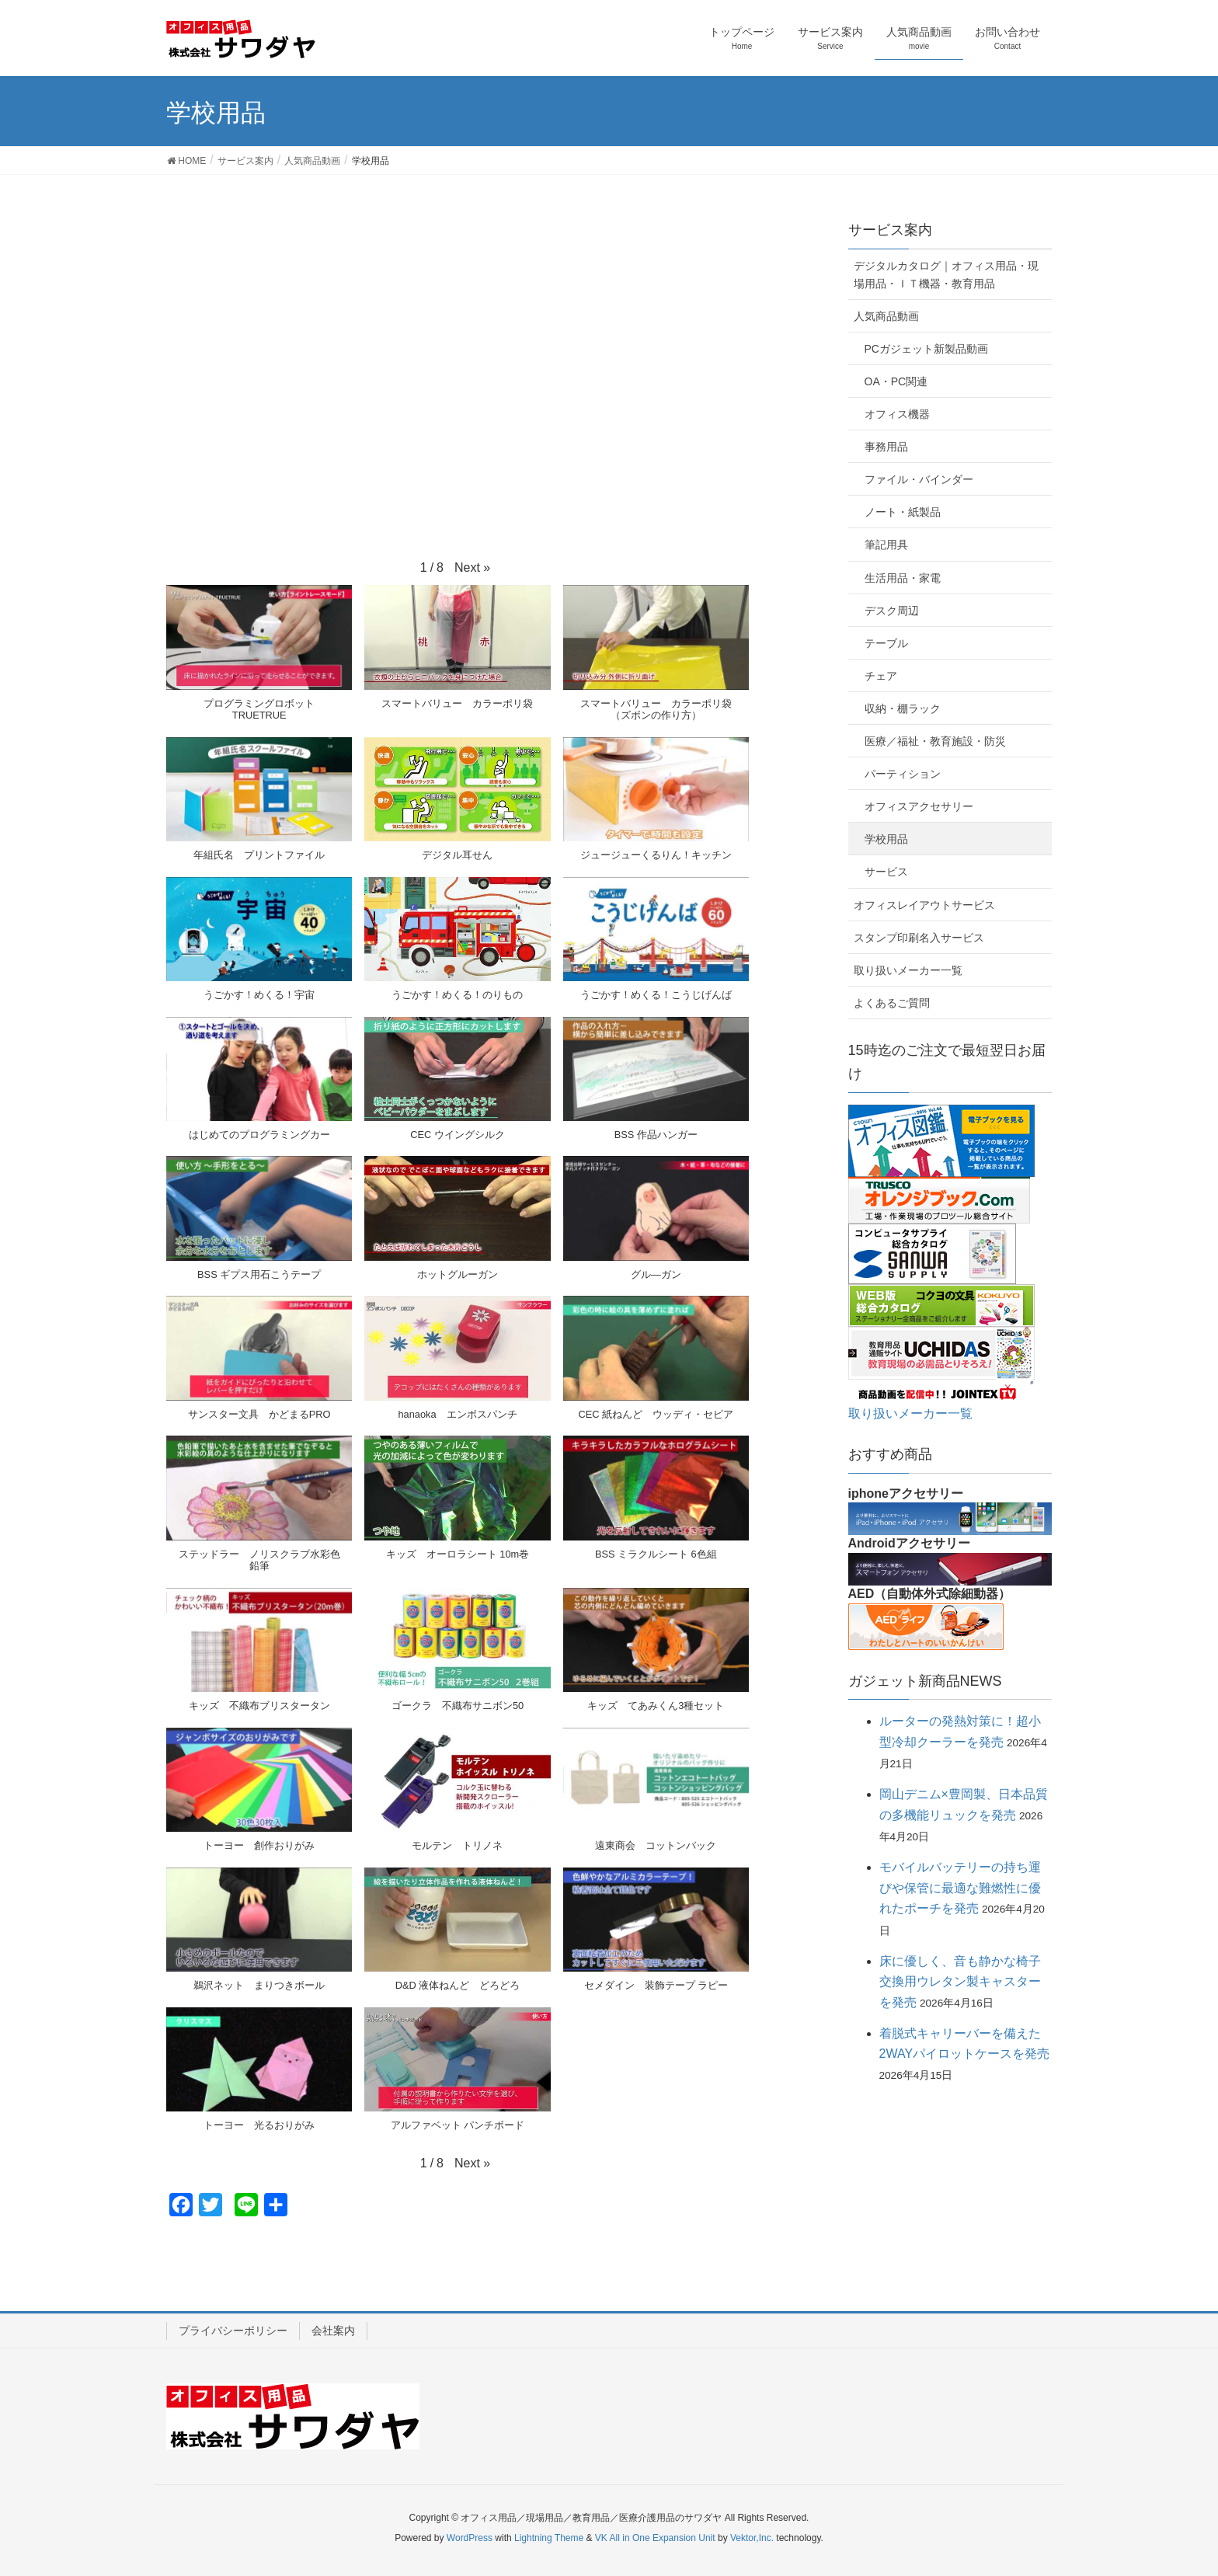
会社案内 (333, 2330)
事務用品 (886, 446)
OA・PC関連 (896, 381)
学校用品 (886, 839)
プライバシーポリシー (233, 2330)
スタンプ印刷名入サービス (919, 937)
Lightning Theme (548, 2537)
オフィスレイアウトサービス (924, 905)
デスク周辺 (892, 610)
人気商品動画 (886, 316)
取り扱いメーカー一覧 (908, 970)
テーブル (886, 643)
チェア (881, 676)
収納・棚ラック (903, 708)
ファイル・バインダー (919, 479)
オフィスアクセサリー (919, 806)
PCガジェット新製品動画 (926, 349)
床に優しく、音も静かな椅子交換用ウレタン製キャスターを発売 (960, 1982)
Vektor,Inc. (752, 2537)
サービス (886, 871)
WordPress (469, 2537)
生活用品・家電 (903, 578)
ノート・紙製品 (903, 512)
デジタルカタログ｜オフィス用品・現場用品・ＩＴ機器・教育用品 (946, 274)
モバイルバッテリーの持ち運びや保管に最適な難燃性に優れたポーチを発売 (960, 1888)
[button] (472, 568)
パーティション (903, 774)
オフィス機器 (897, 414)
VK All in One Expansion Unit (655, 2537)
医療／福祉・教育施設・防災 (935, 741)
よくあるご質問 (892, 1003)
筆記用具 (886, 544)
